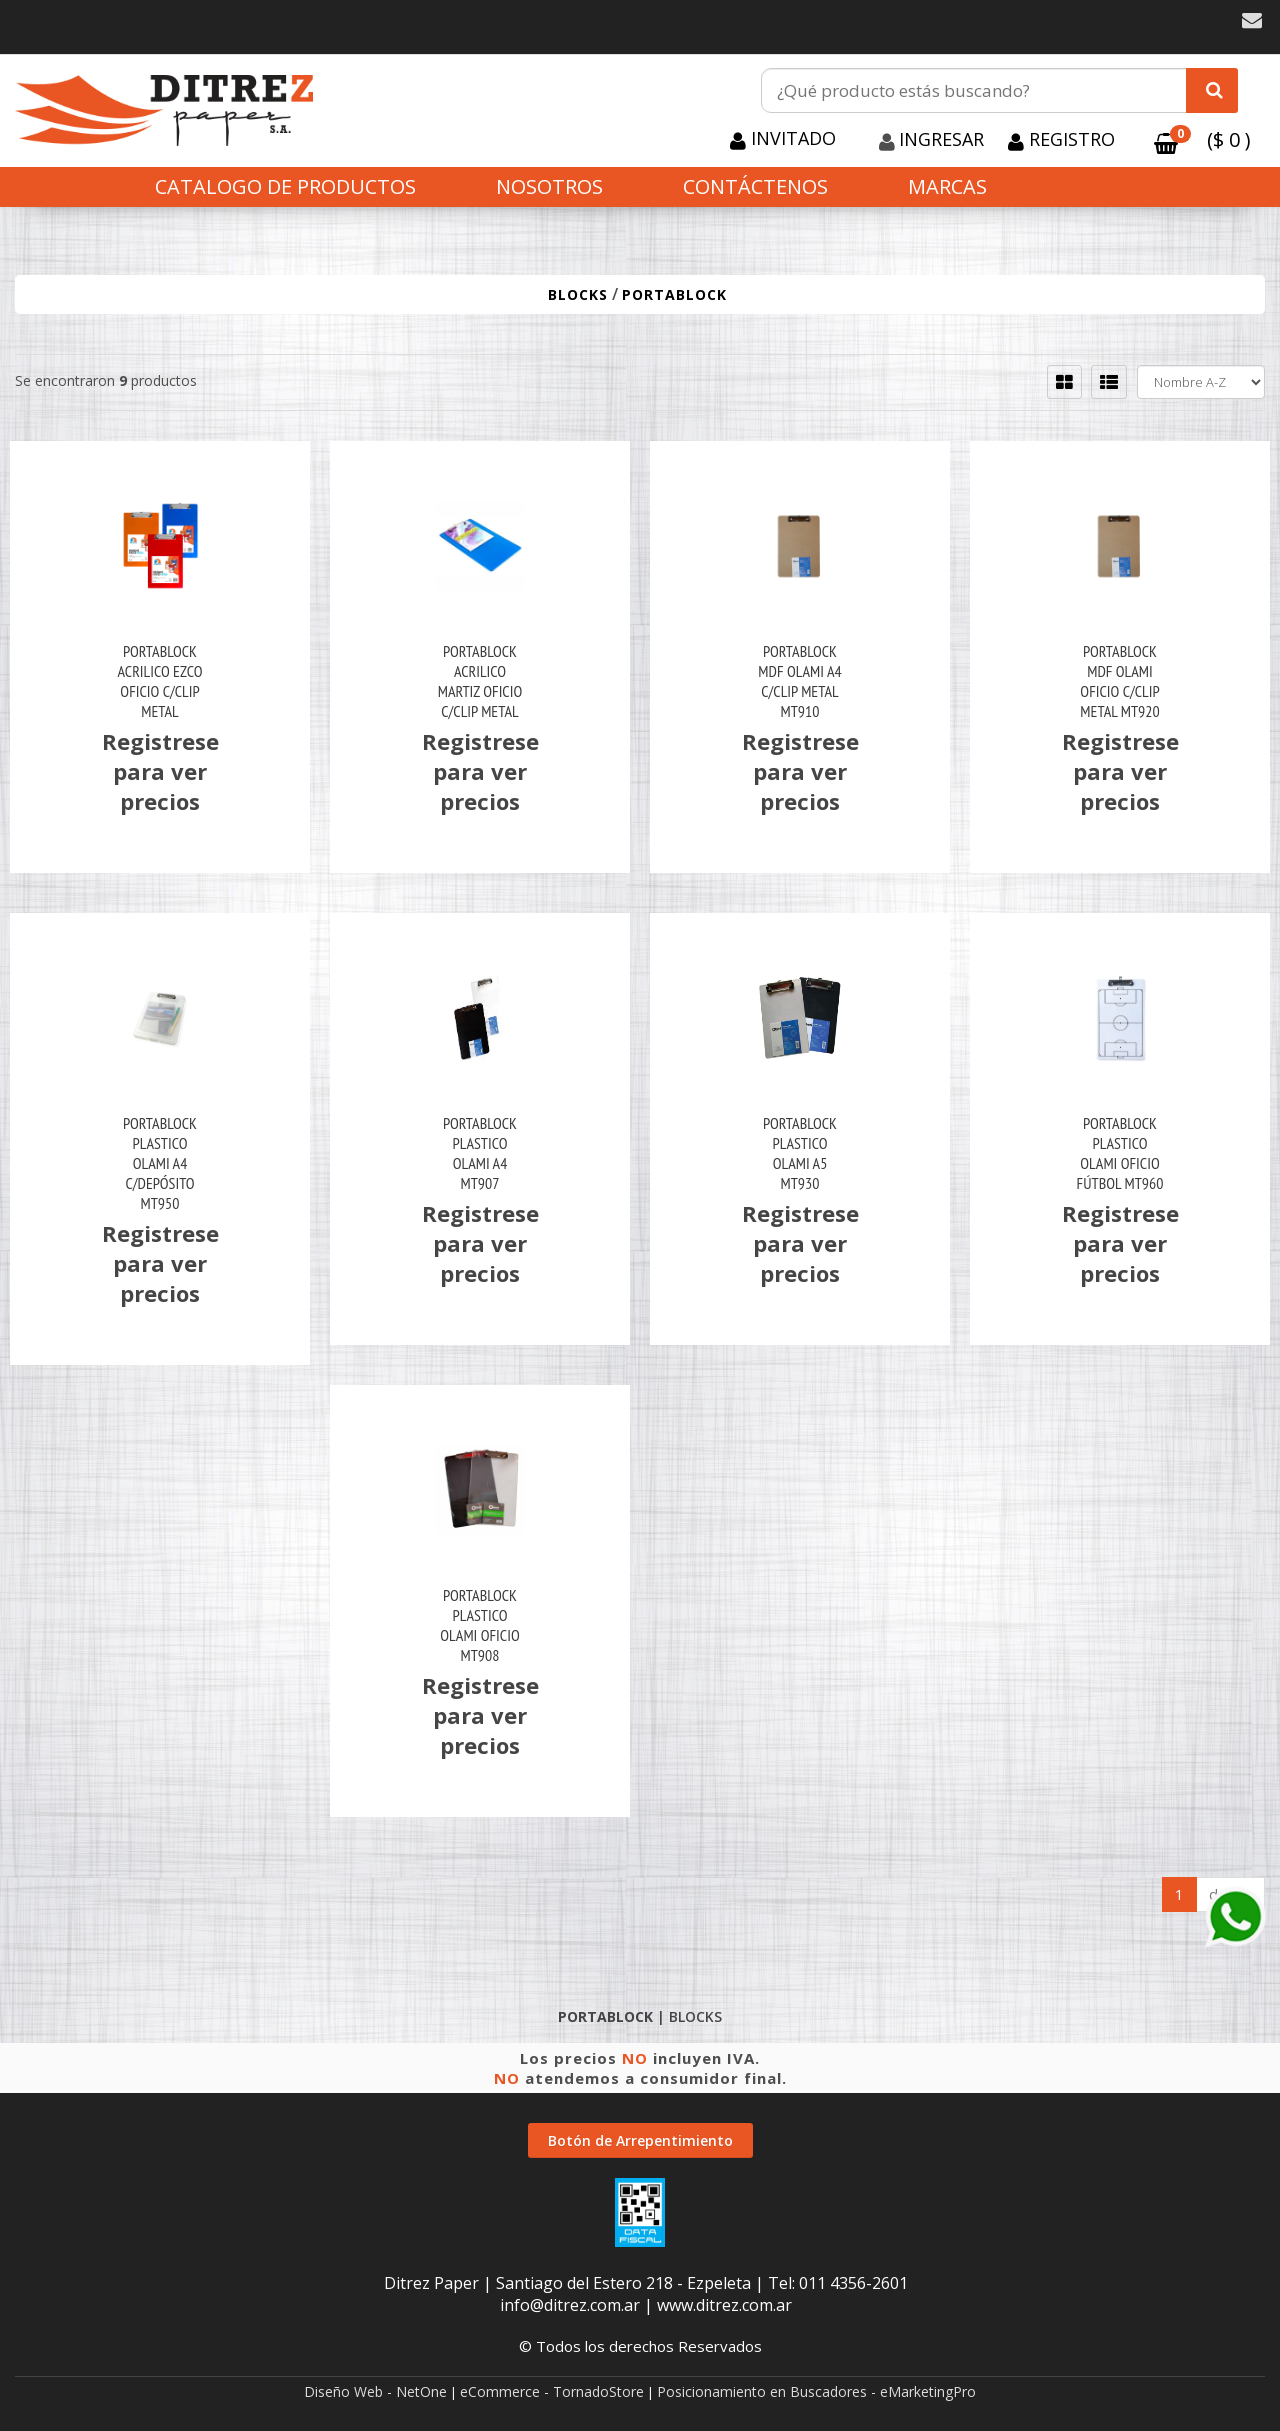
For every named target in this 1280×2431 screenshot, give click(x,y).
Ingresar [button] (941, 139)
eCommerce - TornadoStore (552, 2391)
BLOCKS (578, 294)
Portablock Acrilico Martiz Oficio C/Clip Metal (480, 681)
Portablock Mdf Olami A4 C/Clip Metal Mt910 (799, 681)
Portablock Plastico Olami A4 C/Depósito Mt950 (160, 1163)
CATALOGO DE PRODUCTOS (285, 186)
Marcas (947, 186)
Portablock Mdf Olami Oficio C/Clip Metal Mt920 (1119, 681)
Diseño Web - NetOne (375, 2391)
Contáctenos (755, 186)
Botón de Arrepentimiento (640, 2140)
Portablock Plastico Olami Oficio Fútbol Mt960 (1120, 1153)
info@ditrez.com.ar (570, 2305)
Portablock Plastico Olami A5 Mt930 (800, 1153)
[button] (1252, 20)
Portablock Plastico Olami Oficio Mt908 (479, 1625)
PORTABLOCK (674, 294)
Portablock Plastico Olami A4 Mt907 (480, 1153)
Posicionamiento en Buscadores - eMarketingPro (816, 2391)
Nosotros (549, 186)
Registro (1069, 139)
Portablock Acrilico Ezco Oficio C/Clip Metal (160, 681)
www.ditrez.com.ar (724, 2305)
